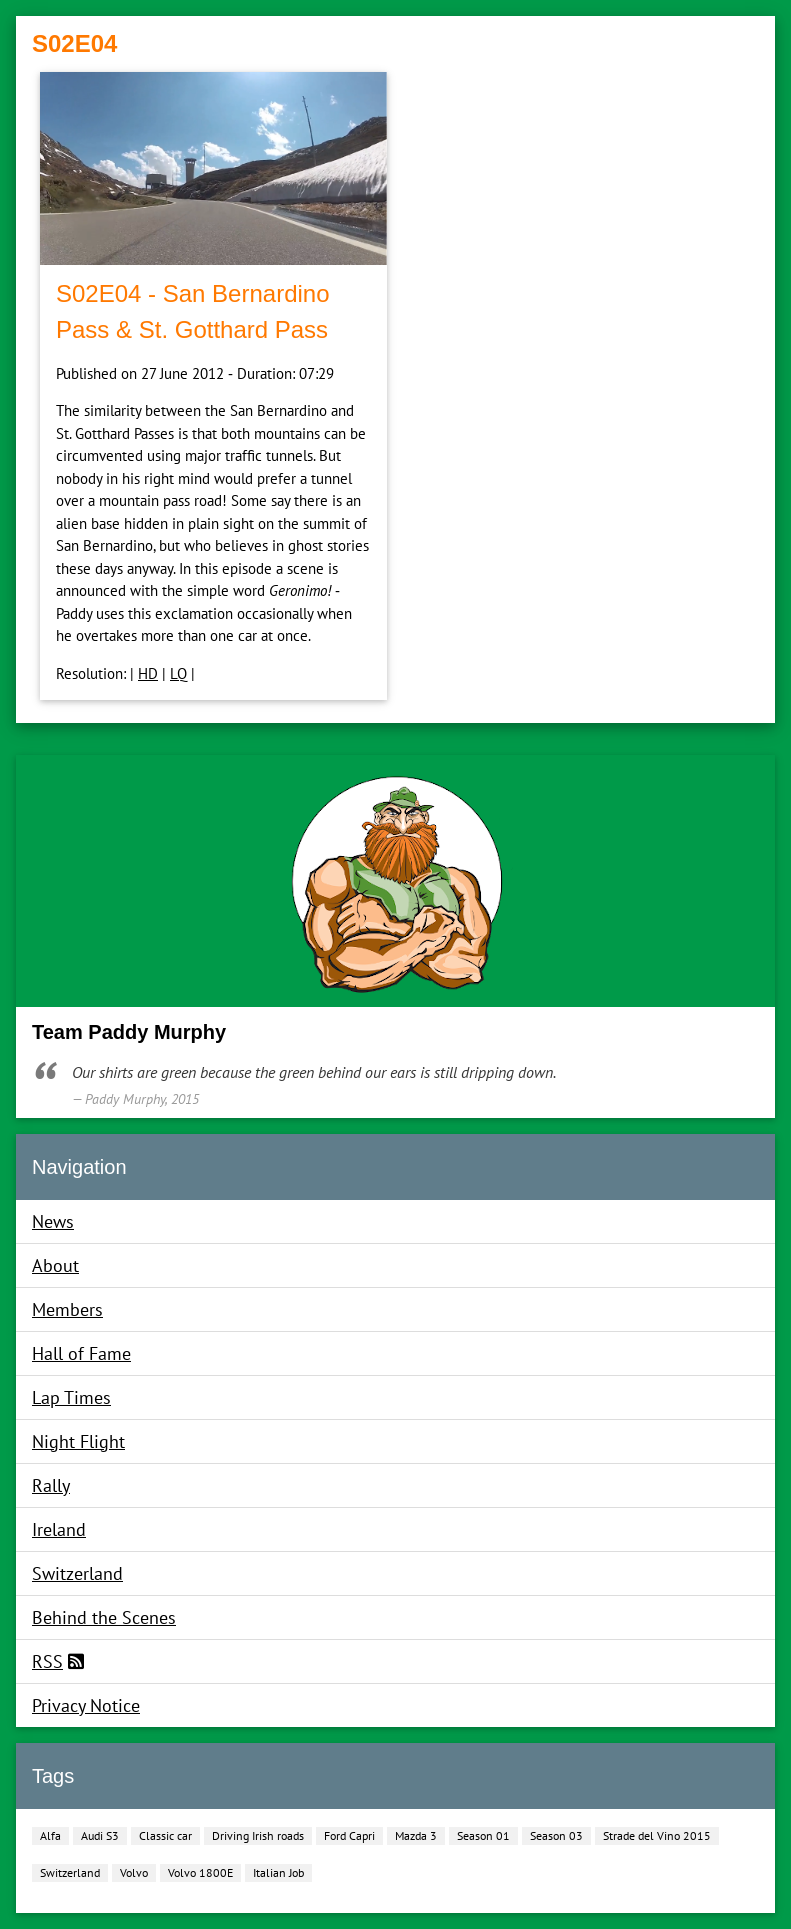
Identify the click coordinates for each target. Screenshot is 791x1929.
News (53, 1221)
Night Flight (78, 1441)
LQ (178, 673)
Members (67, 1309)
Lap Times (71, 1397)
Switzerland (77, 1573)
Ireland (59, 1529)
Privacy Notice (86, 1705)
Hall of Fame (81, 1353)
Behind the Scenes (104, 1617)
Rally (51, 1485)
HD (148, 673)
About (55, 1265)
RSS (47, 1661)
